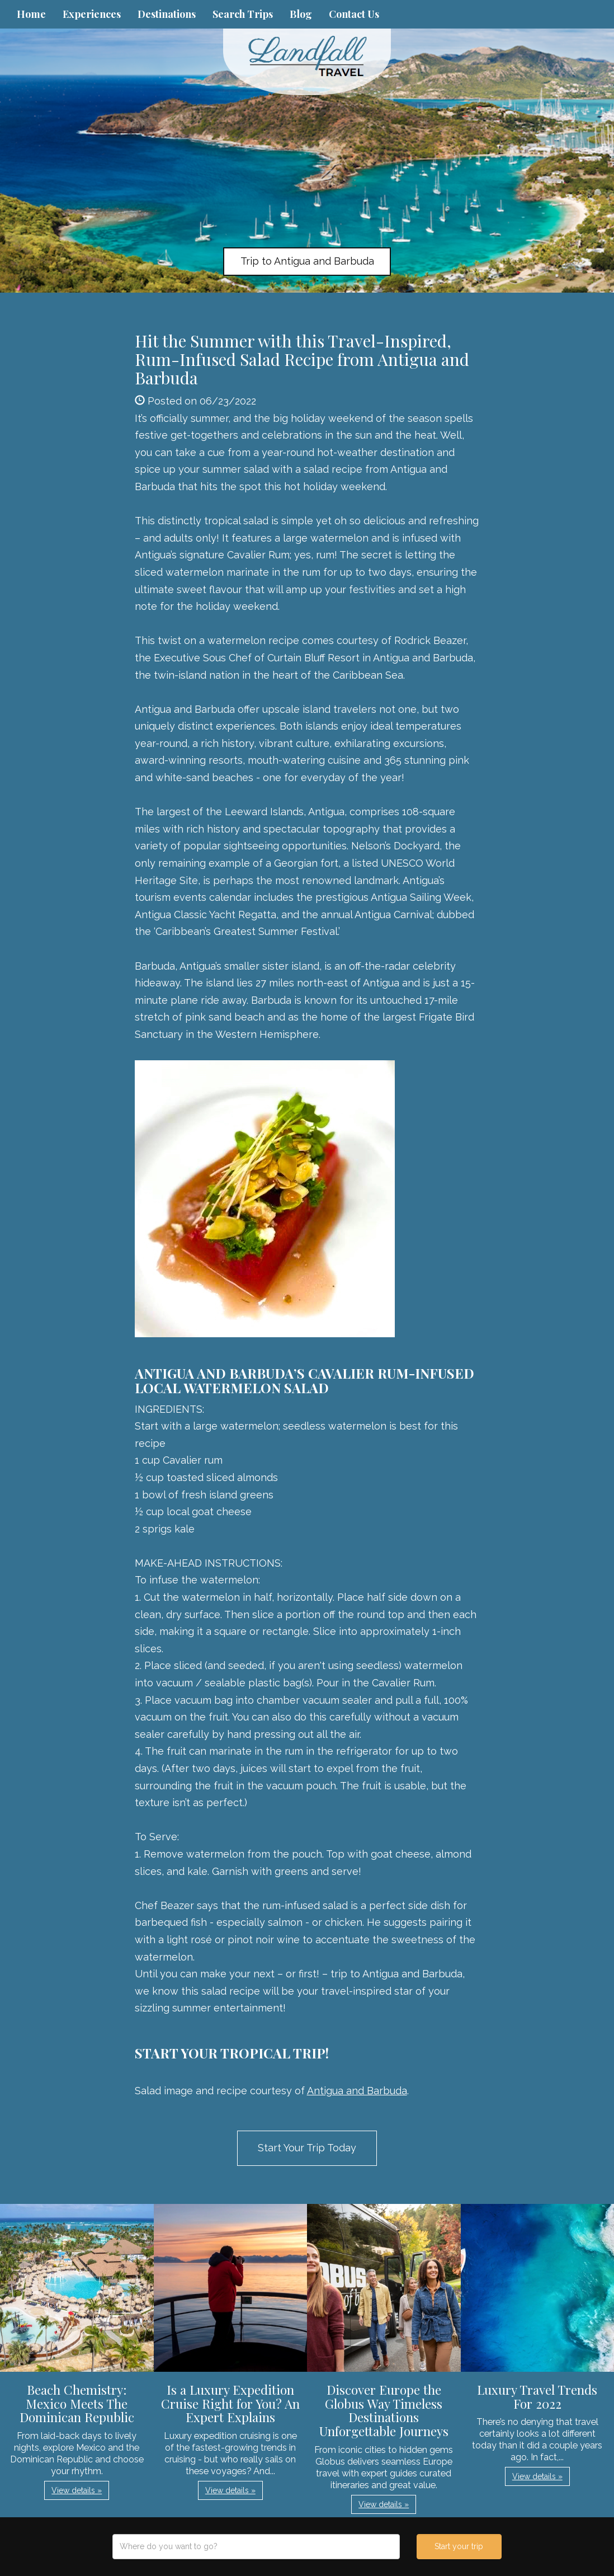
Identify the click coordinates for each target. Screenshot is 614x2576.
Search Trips (242, 14)
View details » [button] (76, 2490)
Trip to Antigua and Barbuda (307, 261)
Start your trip (458, 2546)
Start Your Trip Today (307, 2148)
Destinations (167, 14)
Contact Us (354, 14)
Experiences (92, 14)
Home (31, 14)
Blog (301, 14)
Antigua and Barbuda (357, 2090)
